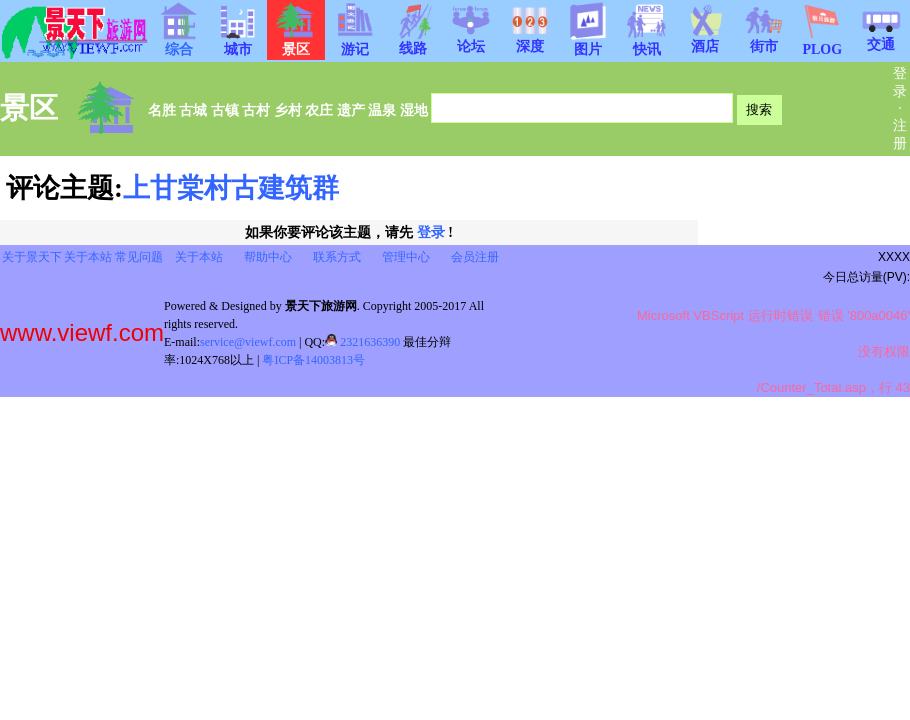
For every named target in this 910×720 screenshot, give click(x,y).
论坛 (471, 40)
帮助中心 (268, 257)
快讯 (647, 43)
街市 (764, 40)
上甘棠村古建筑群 (231, 188)
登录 (431, 232)
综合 (179, 43)
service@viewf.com (248, 342)
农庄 (319, 109)
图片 (588, 43)
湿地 (414, 109)
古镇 (225, 109)
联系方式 (337, 257)
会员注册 (475, 257)
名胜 (162, 109)
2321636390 (362, 342)
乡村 (288, 109)
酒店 (705, 40)
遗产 (351, 109)
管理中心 (406, 257)
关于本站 (88, 257)
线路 (413, 42)
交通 (881, 38)
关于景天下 (32, 257)
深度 (530, 40)
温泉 (382, 109)
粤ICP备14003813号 (313, 360)
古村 (256, 109)
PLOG (822, 43)
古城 (193, 109)
